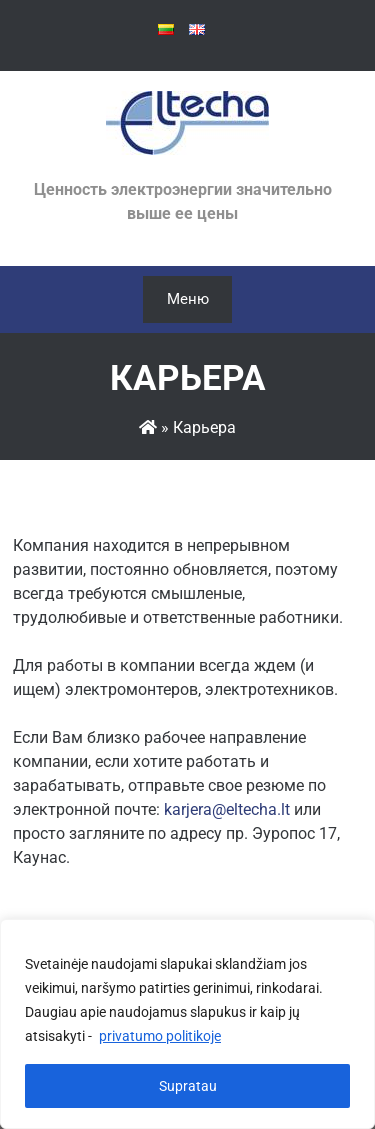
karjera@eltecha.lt (227, 809)
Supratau (188, 1086)
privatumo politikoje (160, 1036)
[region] (187, 1024)
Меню (188, 299)
